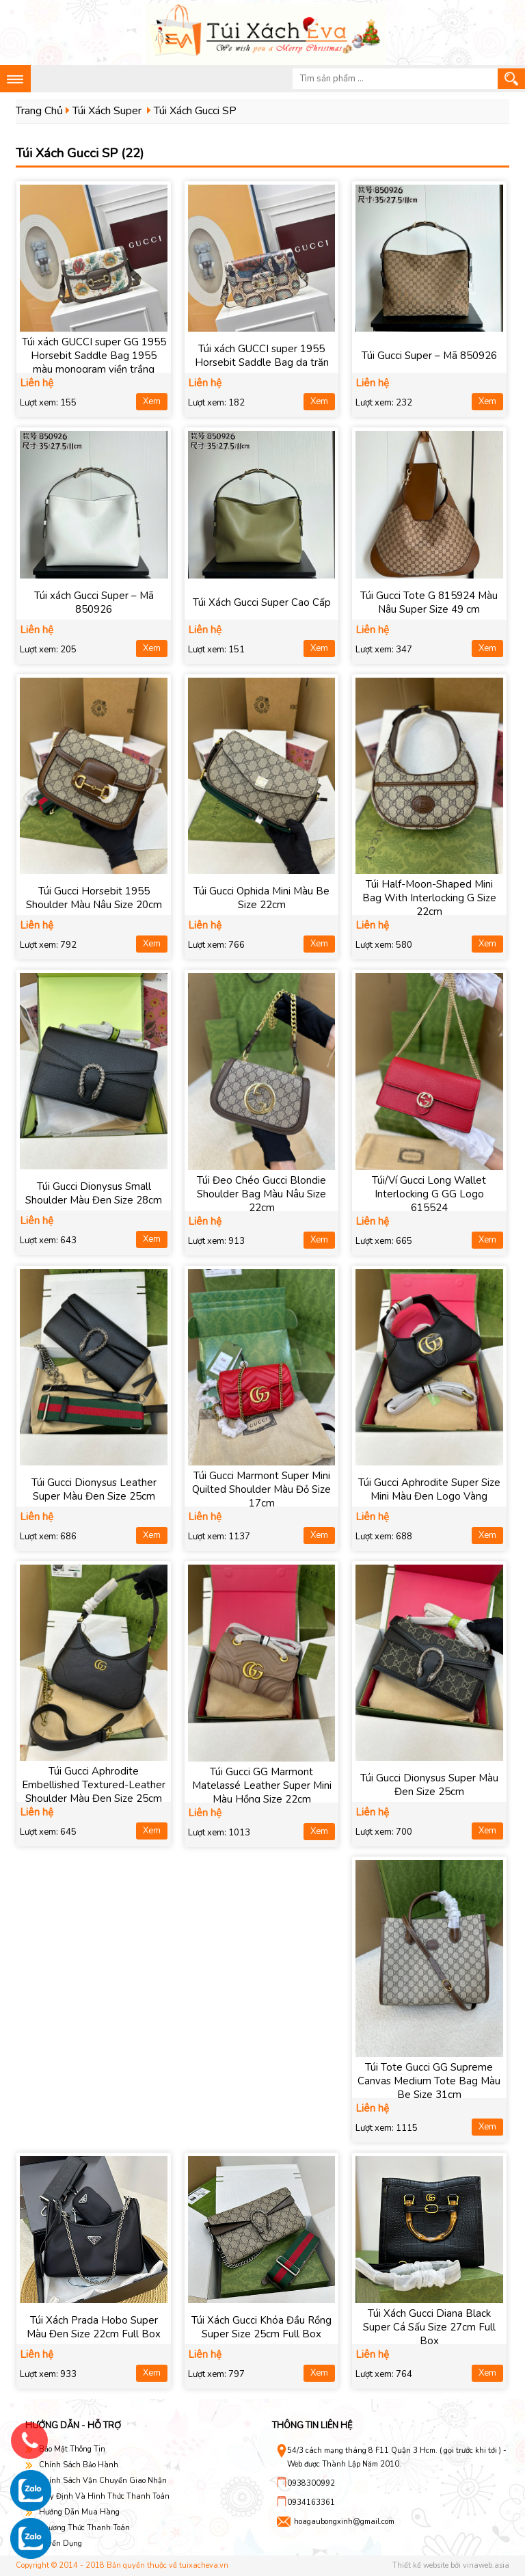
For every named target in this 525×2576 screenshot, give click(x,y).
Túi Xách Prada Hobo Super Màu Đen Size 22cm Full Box (94, 2327)
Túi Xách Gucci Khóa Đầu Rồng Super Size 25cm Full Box (261, 2327)
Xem (152, 401)
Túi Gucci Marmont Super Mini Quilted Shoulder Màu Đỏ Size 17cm (261, 1489)
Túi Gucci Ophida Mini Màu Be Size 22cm (261, 898)
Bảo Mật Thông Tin (72, 2449)
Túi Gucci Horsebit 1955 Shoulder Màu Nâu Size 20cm (94, 898)
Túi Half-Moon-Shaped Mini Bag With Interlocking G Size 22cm (429, 897)
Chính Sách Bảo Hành (78, 2465)
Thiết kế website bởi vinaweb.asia (450, 2565)
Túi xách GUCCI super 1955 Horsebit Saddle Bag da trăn (262, 355)
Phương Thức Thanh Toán (84, 2528)
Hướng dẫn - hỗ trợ (73, 2425)
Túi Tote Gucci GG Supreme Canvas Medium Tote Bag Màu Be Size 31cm (429, 2080)
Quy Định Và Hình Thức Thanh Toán (104, 2496)
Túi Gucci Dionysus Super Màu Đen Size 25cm (429, 1784)
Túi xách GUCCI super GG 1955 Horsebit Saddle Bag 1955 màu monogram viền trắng (94, 355)
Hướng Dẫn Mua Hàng (79, 2512)
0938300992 (311, 2483)
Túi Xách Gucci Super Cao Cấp (262, 602)
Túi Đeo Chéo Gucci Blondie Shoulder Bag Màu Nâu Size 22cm (261, 1193)
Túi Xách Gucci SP (195, 110)
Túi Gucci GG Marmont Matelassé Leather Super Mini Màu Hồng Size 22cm (262, 1785)
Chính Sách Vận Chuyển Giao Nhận (103, 2480)
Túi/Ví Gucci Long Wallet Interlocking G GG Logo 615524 (429, 1193)
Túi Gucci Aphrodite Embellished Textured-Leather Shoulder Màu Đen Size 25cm (93, 1784)
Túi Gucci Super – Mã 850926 (429, 355)
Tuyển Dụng (60, 2543)
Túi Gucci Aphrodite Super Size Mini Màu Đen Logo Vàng (429, 1489)
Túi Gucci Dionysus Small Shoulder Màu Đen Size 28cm (93, 1193)
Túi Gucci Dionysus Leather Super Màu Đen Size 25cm (94, 1489)
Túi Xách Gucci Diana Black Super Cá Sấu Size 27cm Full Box (429, 2327)
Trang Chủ (39, 110)
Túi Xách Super (107, 110)
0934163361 (311, 2502)
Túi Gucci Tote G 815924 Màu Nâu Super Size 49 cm (429, 602)
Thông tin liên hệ (312, 2425)
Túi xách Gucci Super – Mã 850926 (94, 602)
